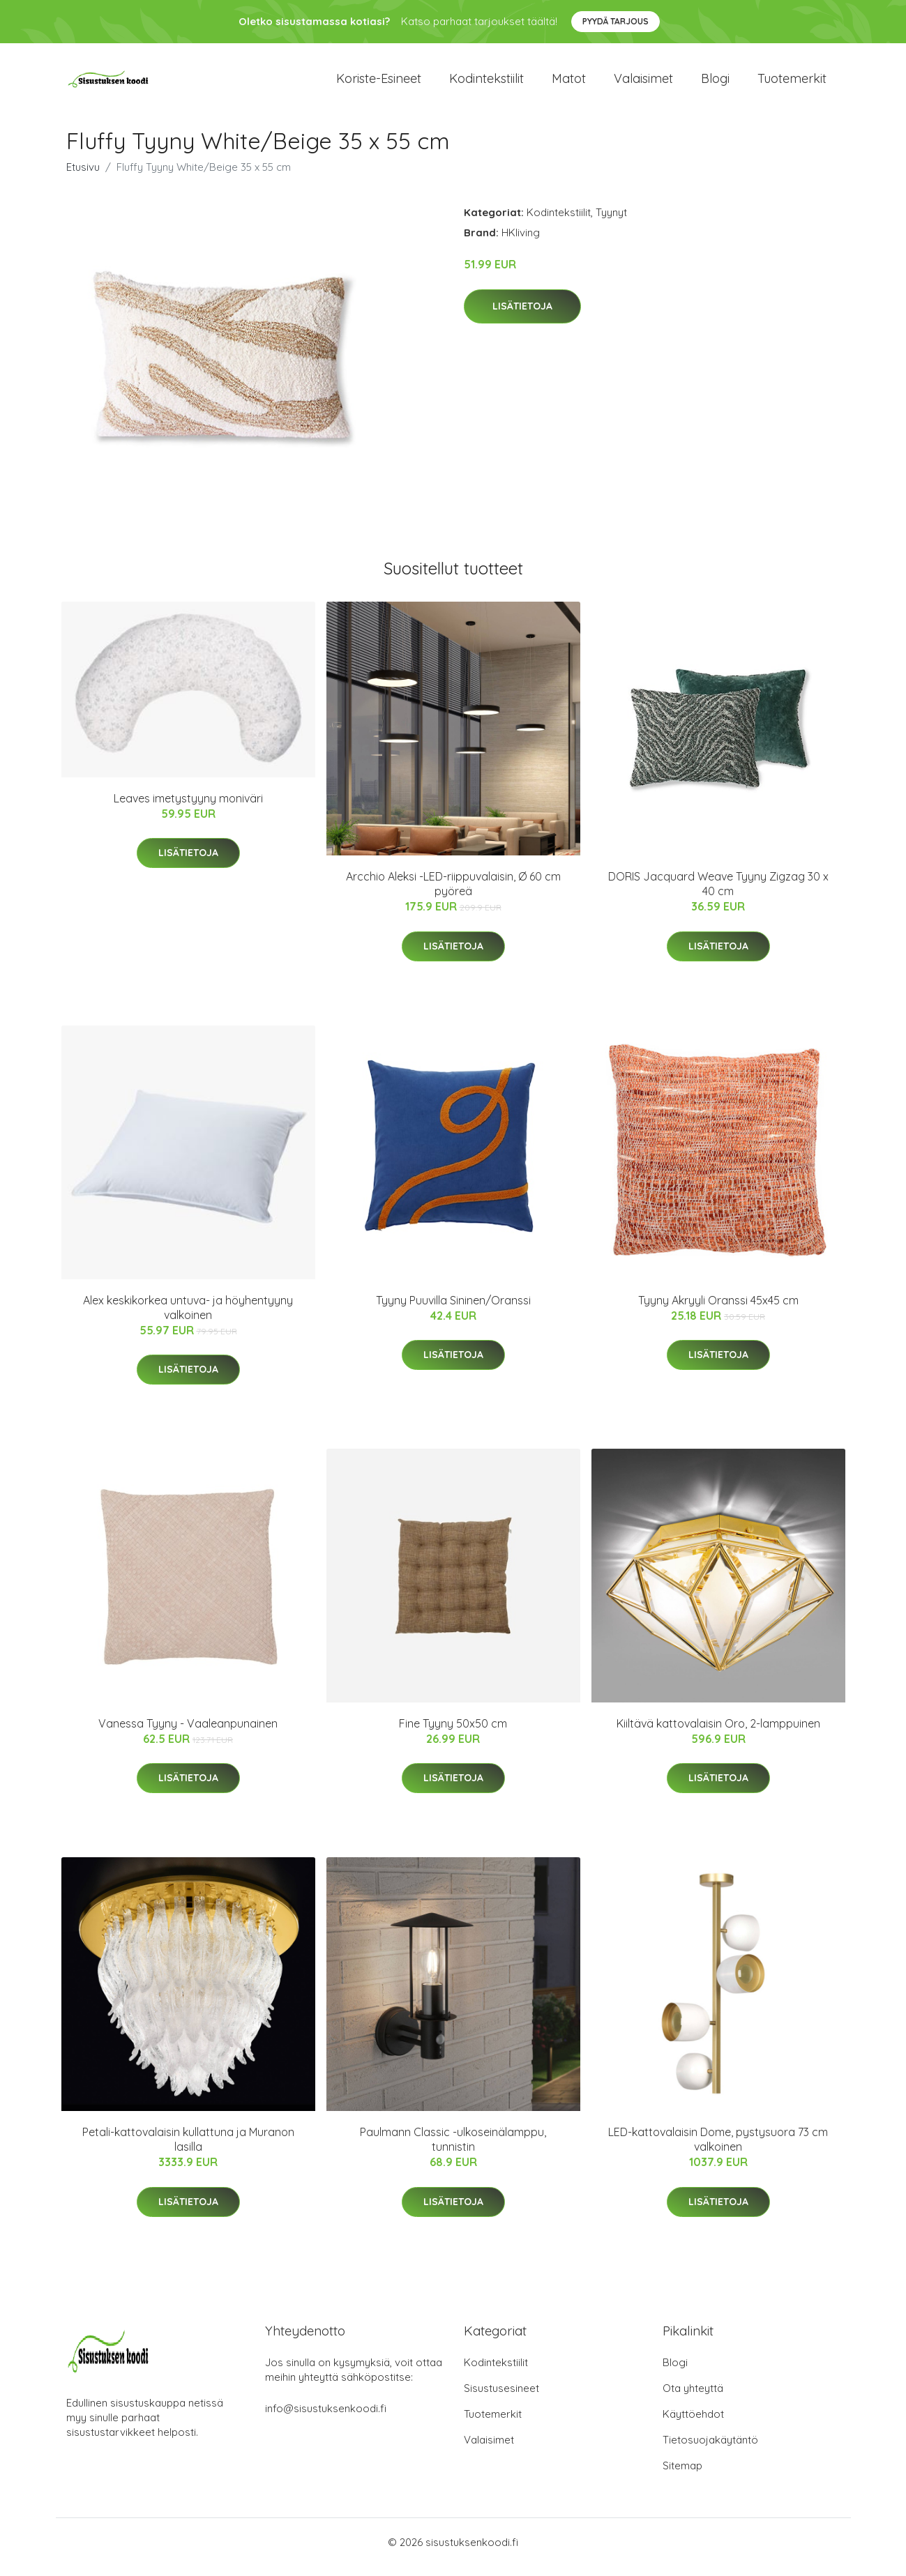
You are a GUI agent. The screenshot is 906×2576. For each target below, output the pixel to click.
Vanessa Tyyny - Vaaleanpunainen (188, 1733)
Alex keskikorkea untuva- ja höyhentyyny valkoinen (188, 1317)
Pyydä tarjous (615, 21)
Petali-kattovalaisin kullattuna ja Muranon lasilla (188, 2149)
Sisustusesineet (501, 2397)
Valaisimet (643, 83)
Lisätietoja (522, 316)
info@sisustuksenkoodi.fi (325, 2418)
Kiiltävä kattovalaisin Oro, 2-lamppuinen (718, 1733)
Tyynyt (611, 222)
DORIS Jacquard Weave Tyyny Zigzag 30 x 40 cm (718, 893)
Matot (569, 83)
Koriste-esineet (378, 83)
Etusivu (83, 176)
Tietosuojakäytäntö (710, 2449)
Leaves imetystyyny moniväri (188, 808)
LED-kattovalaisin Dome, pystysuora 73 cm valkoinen (718, 2149)
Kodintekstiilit (486, 83)
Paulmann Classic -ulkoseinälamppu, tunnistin (453, 2149)
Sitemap (682, 2475)
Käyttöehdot (693, 2423)
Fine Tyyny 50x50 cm (453, 1733)
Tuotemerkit (791, 83)
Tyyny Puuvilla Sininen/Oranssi (453, 1310)
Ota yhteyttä (693, 2397)
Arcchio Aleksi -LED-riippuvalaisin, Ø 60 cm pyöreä (453, 893)
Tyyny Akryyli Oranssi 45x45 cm (718, 1310)
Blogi (715, 83)
